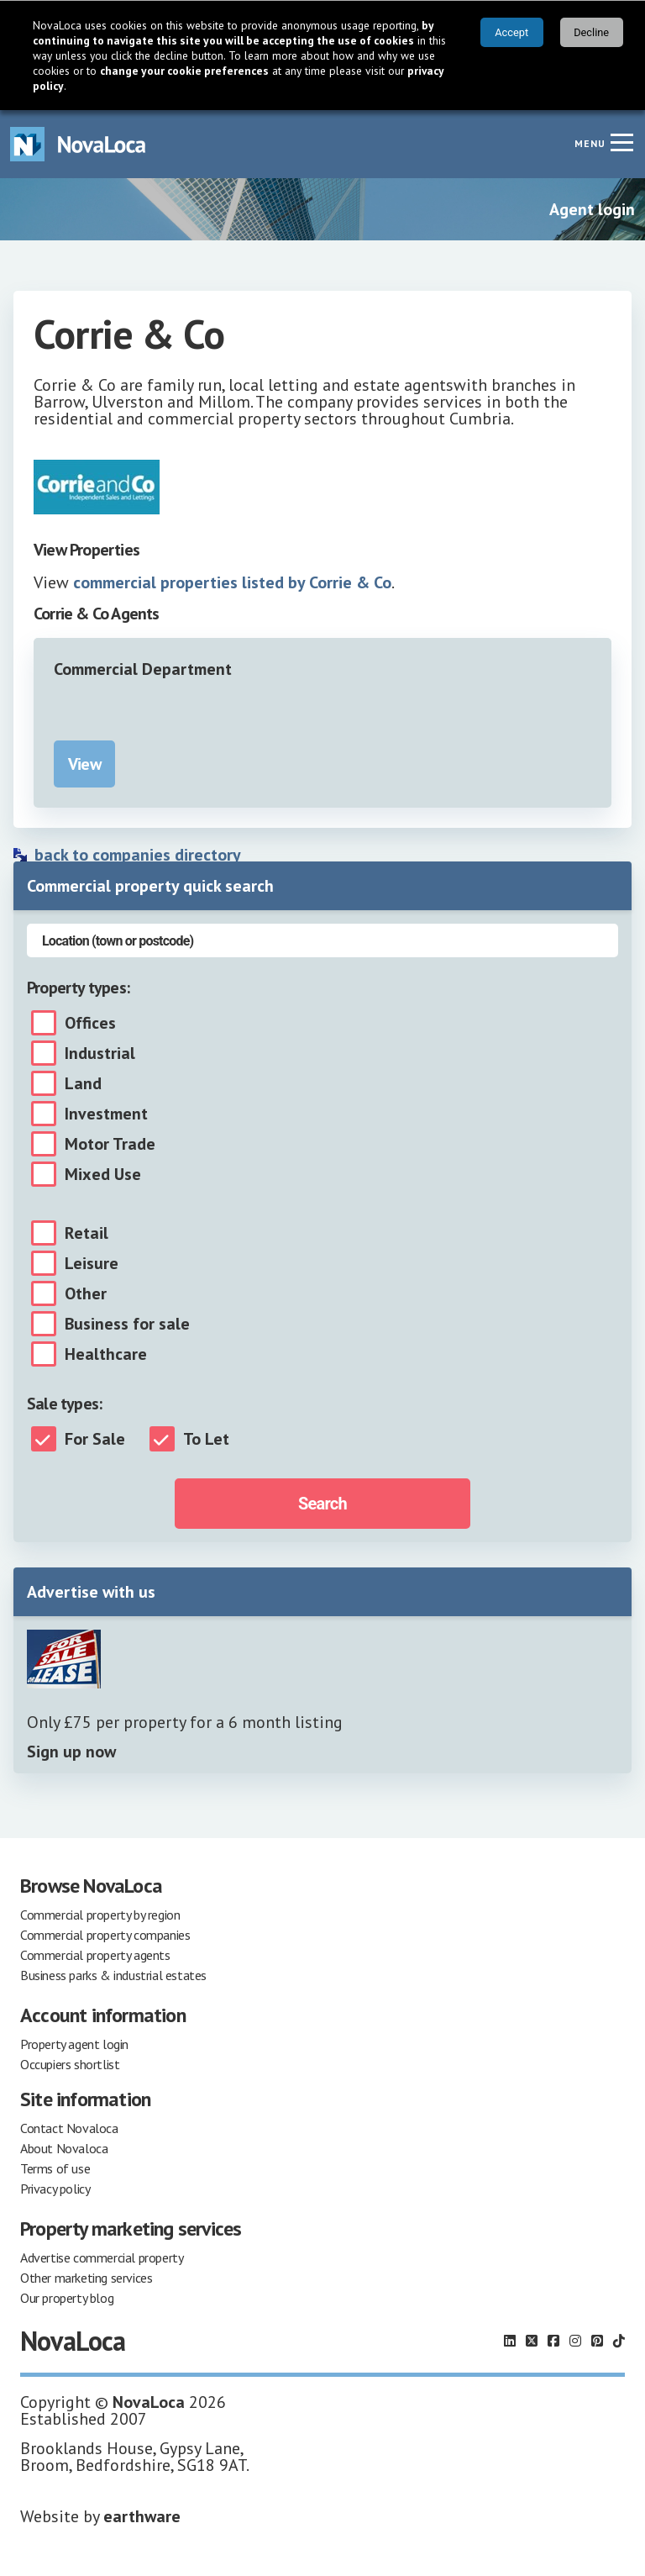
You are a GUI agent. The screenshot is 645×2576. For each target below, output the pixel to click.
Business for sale (127, 1323)
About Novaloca (64, 2148)
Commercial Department (143, 669)
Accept (511, 32)
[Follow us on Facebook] (553, 2341)
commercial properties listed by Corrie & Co (232, 582)
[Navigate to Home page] (78, 144)
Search (322, 1503)
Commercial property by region (100, 1914)
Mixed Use (103, 1174)
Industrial (100, 1053)
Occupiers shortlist (69, 2064)
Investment (106, 1113)
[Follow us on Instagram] (575, 2341)
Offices (90, 1023)
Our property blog (66, 2297)
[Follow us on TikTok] (619, 2341)
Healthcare (106, 1354)
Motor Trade (110, 1144)
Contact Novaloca (69, 2128)
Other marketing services (86, 2277)
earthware (142, 2516)
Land (83, 1083)
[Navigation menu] (621, 142)
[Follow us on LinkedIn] (510, 2341)
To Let (206, 1439)
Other (86, 1293)
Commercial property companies (105, 1934)
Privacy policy (55, 2188)
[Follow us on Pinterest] (597, 2341)
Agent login (592, 209)
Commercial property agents (95, 1954)
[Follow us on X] (532, 2341)
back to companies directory (137, 855)
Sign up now (71, 1751)
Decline (591, 32)
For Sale (95, 1439)
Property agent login (74, 2044)
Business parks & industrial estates (113, 1975)
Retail (86, 1233)
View (84, 764)
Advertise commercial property (101, 2257)
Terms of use (55, 2168)
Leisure (91, 1263)
